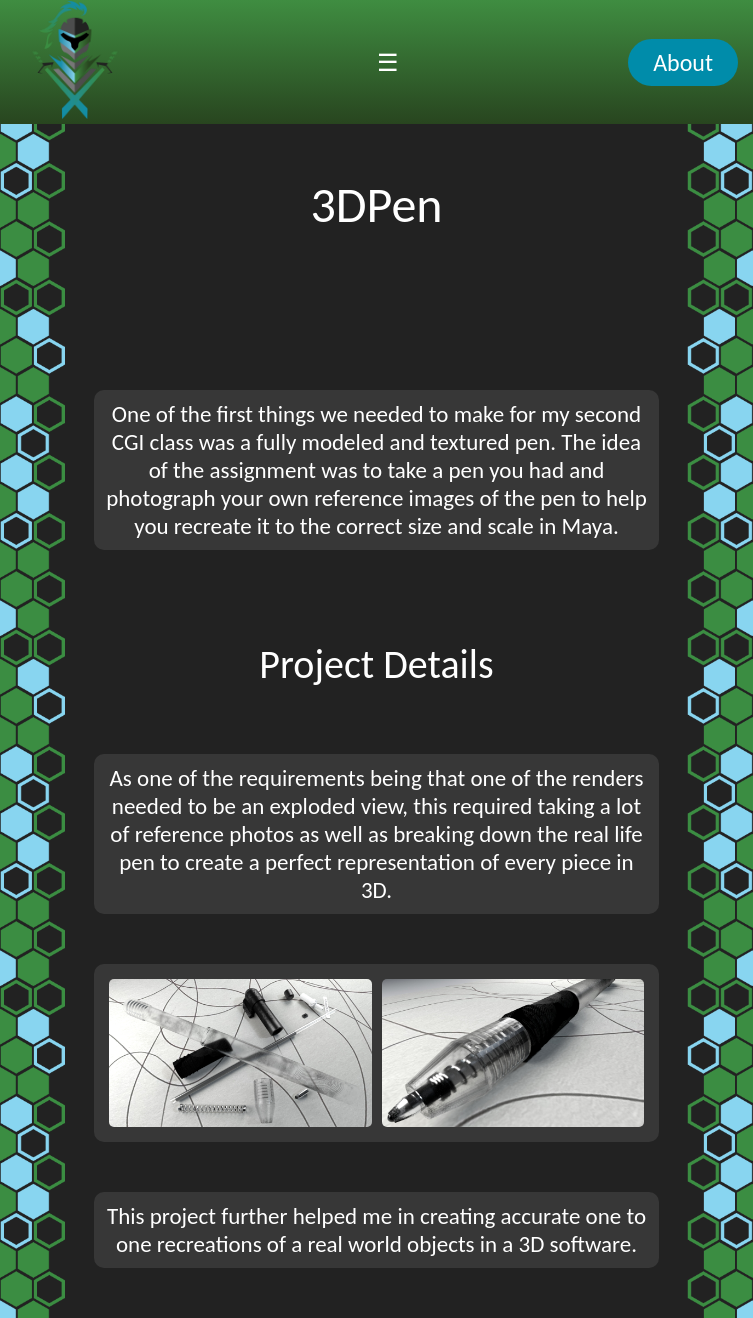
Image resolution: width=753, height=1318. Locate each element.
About (683, 62)
